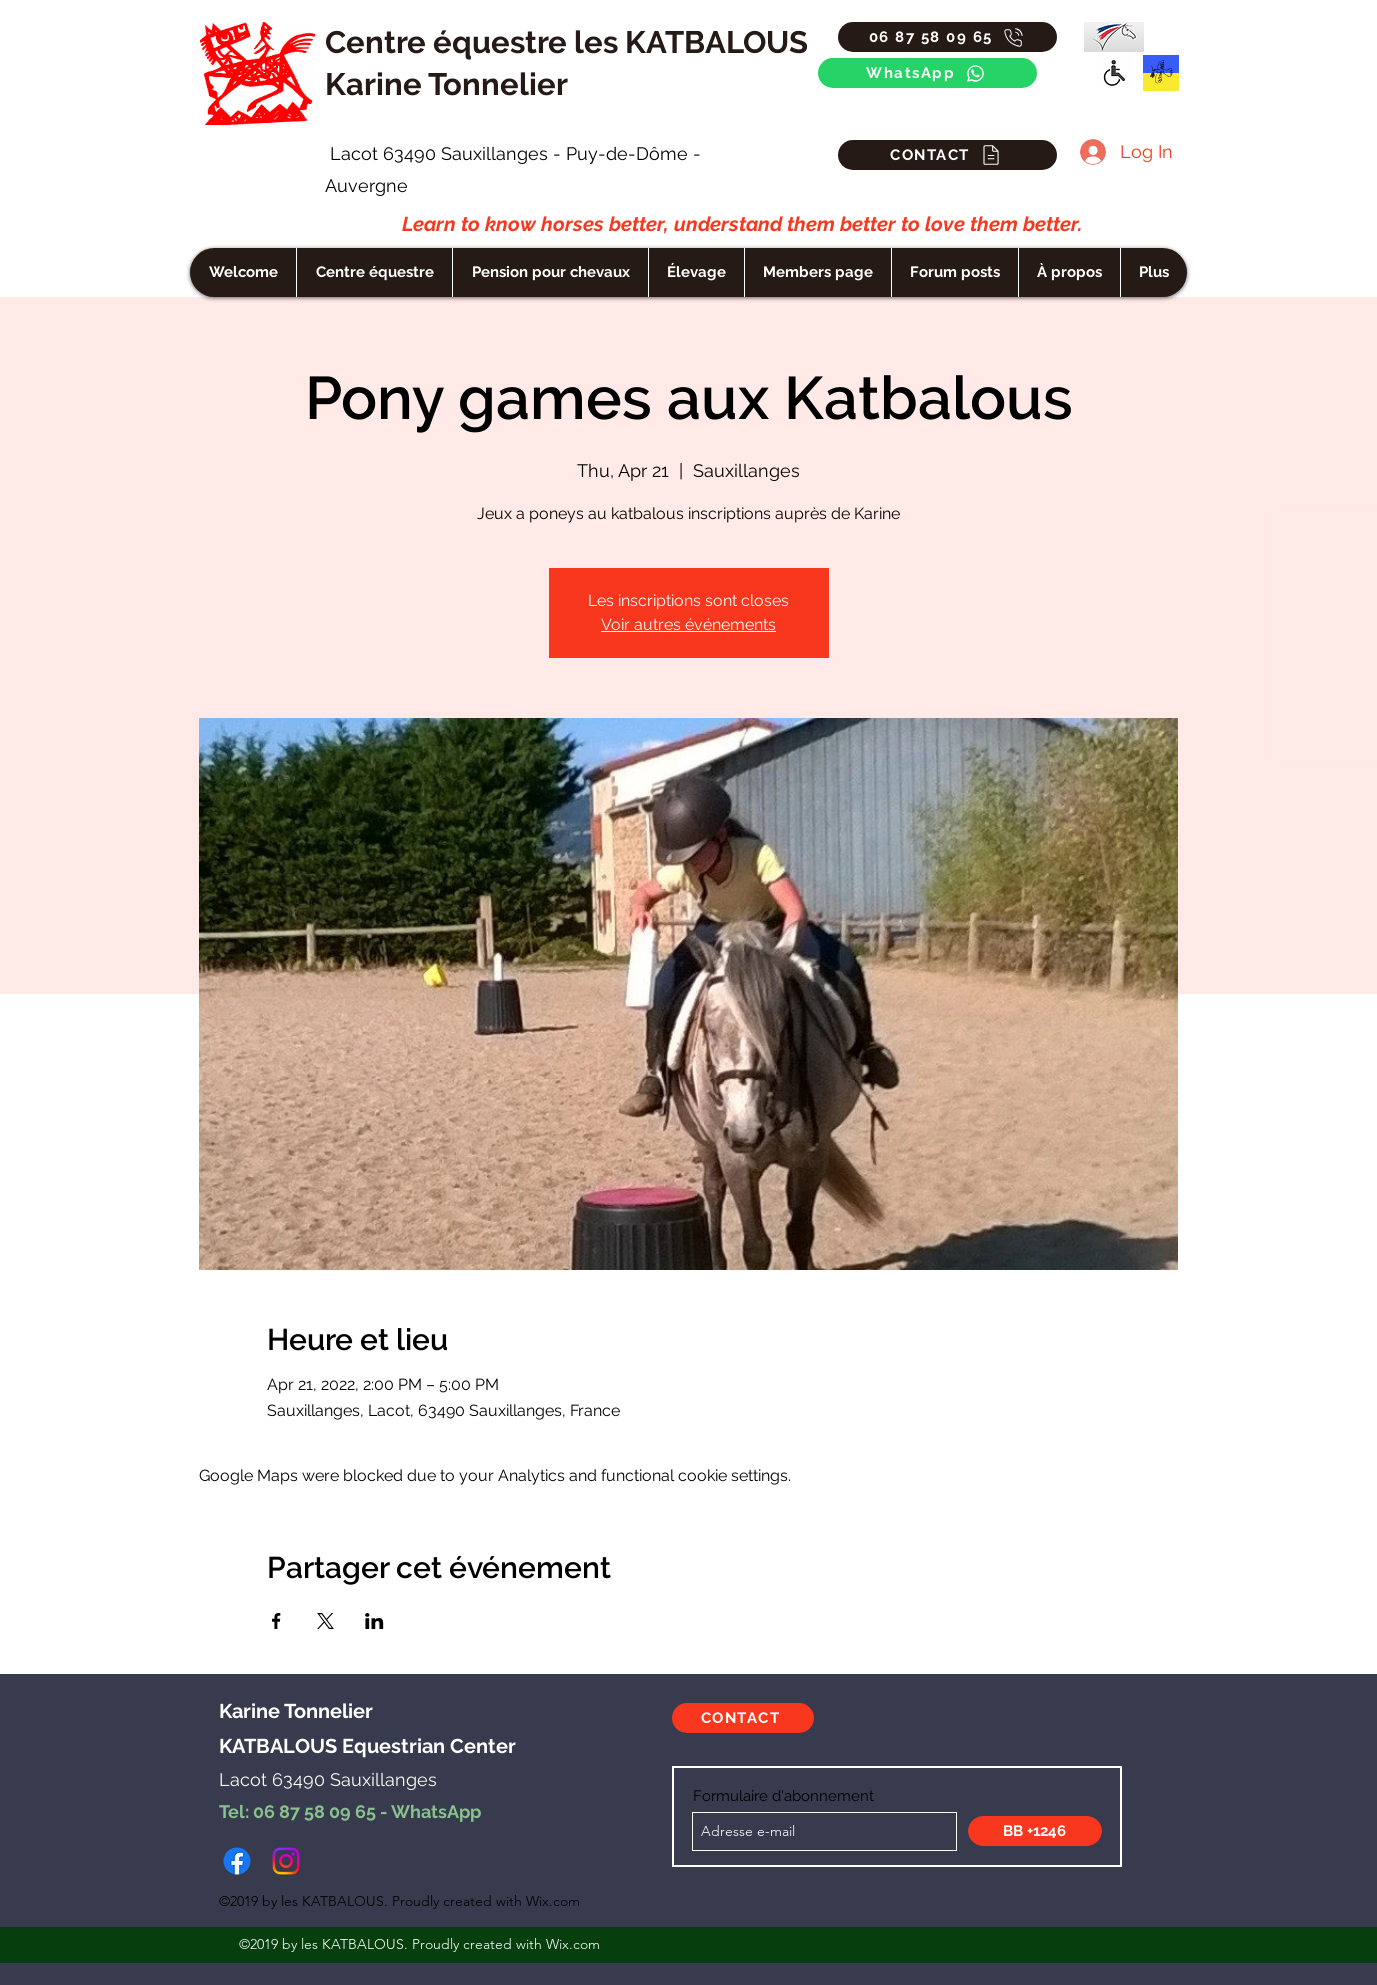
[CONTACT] (947, 155)
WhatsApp (436, 1811)
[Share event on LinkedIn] (374, 1621)
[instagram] (286, 1861)
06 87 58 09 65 (314, 1811)
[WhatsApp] (927, 73)
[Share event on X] (325, 1621)
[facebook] (237, 1861)
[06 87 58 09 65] (947, 37)
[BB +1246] (1035, 1831)
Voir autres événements (688, 624)
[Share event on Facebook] (276, 1621)
